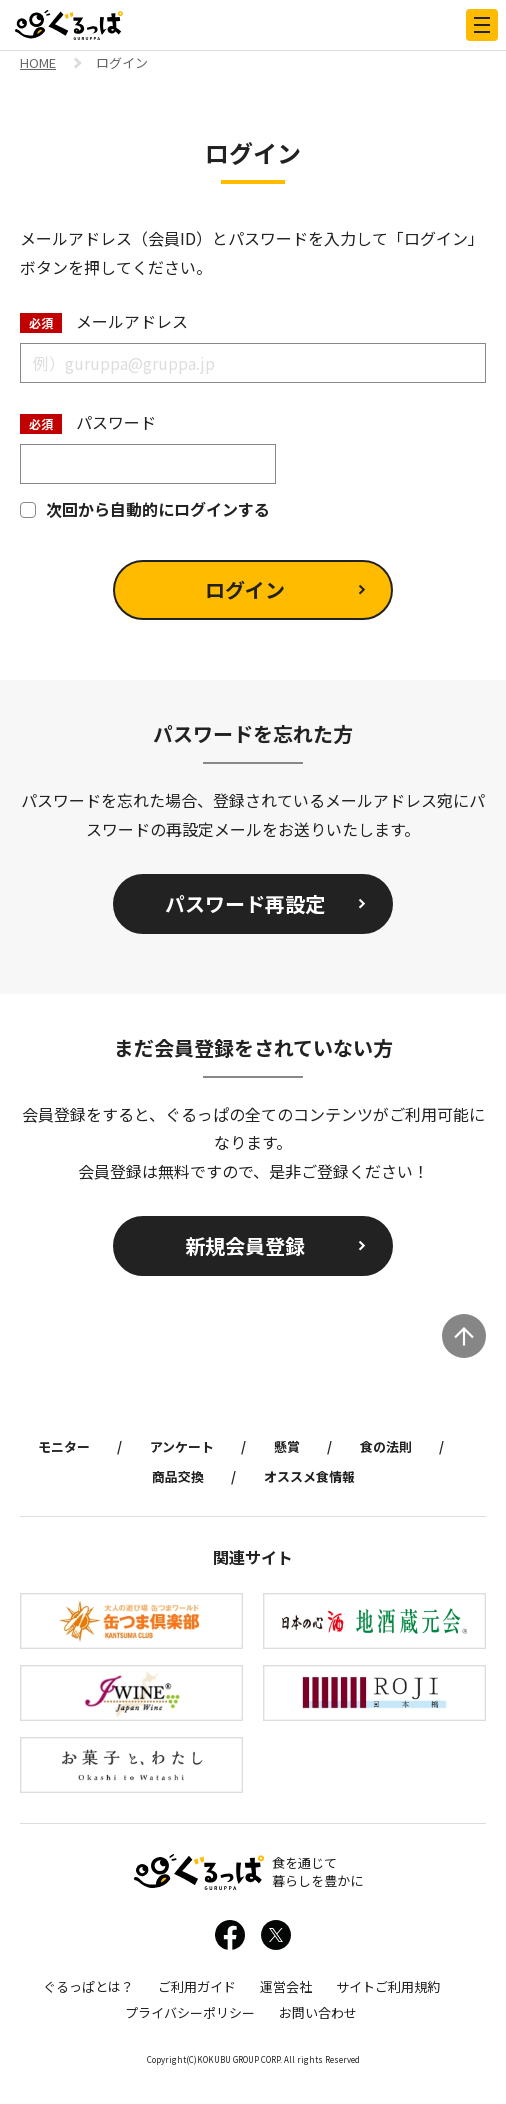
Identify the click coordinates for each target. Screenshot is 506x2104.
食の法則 (386, 1446)
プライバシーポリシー (190, 2012)
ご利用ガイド (197, 1986)
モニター (64, 1446)
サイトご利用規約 (388, 1986)
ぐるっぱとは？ (88, 1986)
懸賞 (287, 1446)
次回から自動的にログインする (145, 509)
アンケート (182, 1446)
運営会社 (286, 1986)
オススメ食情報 (309, 1476)
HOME (38, 64)
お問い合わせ (318, 2012)
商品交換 (178, 1476)
